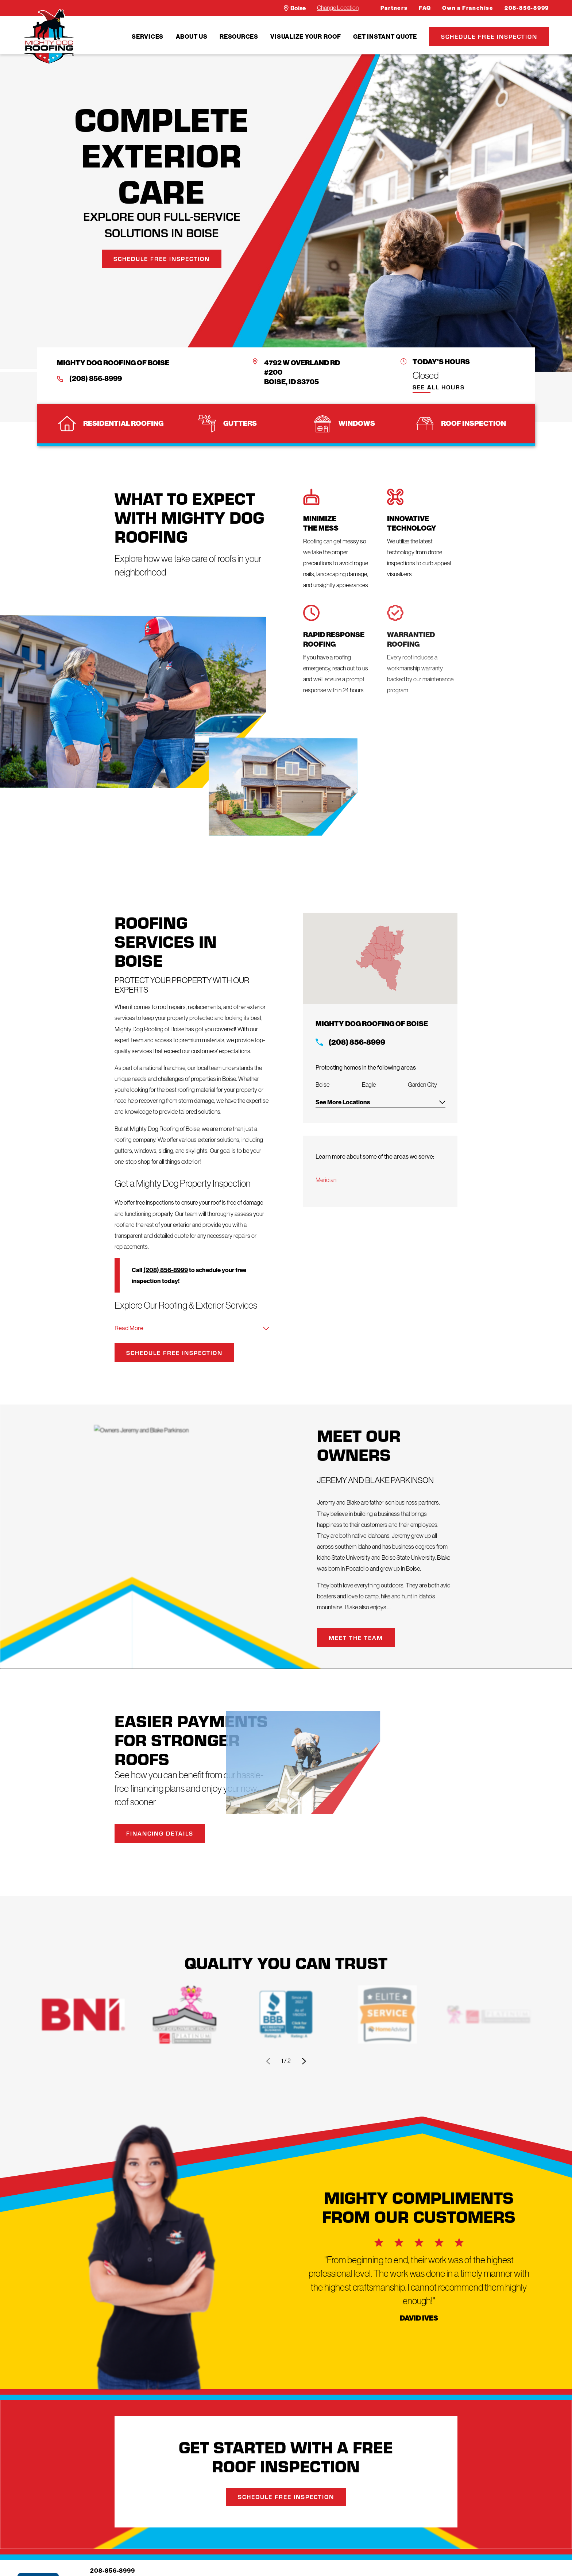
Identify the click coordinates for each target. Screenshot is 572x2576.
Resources (239, 36)
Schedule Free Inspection (489, 36)
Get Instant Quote (385, 36)
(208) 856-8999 (95, 378)
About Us (192, 36)
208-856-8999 (527, 8)
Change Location (338, 7)
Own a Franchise (468, 8)
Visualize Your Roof (305, 36)
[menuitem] (147, 36)
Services (147, 36)
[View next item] (304, 2061)
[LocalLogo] (48, 36)
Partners (394, 8)
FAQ (425, 8)
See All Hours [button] (439, 387)
